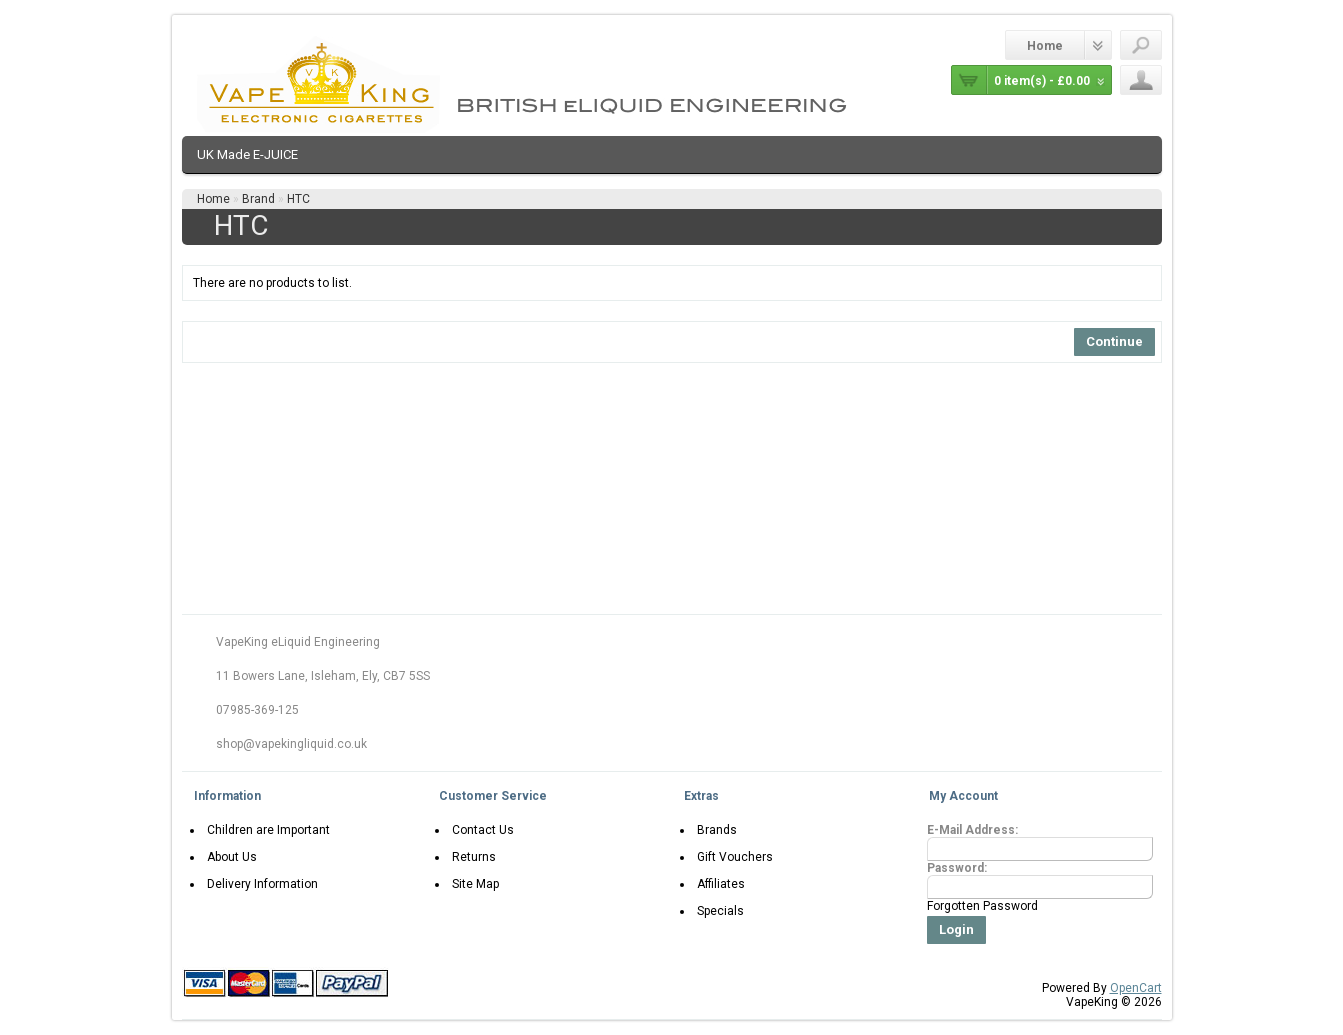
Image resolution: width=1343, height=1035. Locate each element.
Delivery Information (258, 884)
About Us (228, 857)
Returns (470, 857)
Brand (258, 199)
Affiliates (717, 884)
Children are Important (264, 830)
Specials (716, 911)
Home (1045, 46)
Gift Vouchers (731, 857)
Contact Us (479, 830)
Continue (1114, 341)
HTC (298, 199)
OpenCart (1136, 988)
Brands (713, 830)
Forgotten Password (982, 906)
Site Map (471, 884)
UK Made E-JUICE (247, 154)
